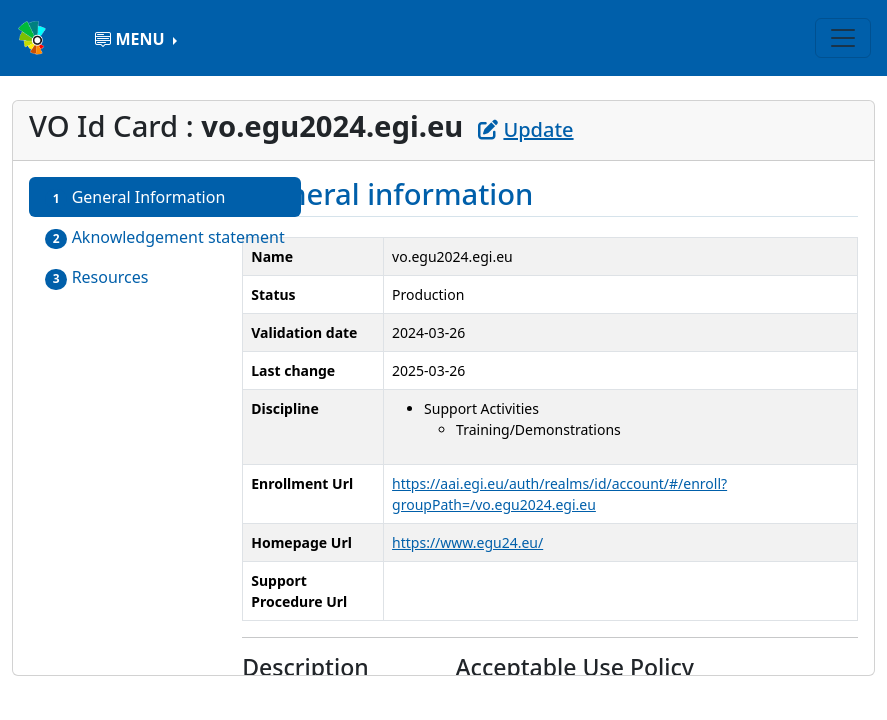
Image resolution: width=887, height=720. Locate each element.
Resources (97, 277)
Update (525, 129)
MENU (131, 39)
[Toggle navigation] (843, 38)
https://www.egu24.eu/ (467, 542)
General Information (135, 197)
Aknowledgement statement (165, 237)
